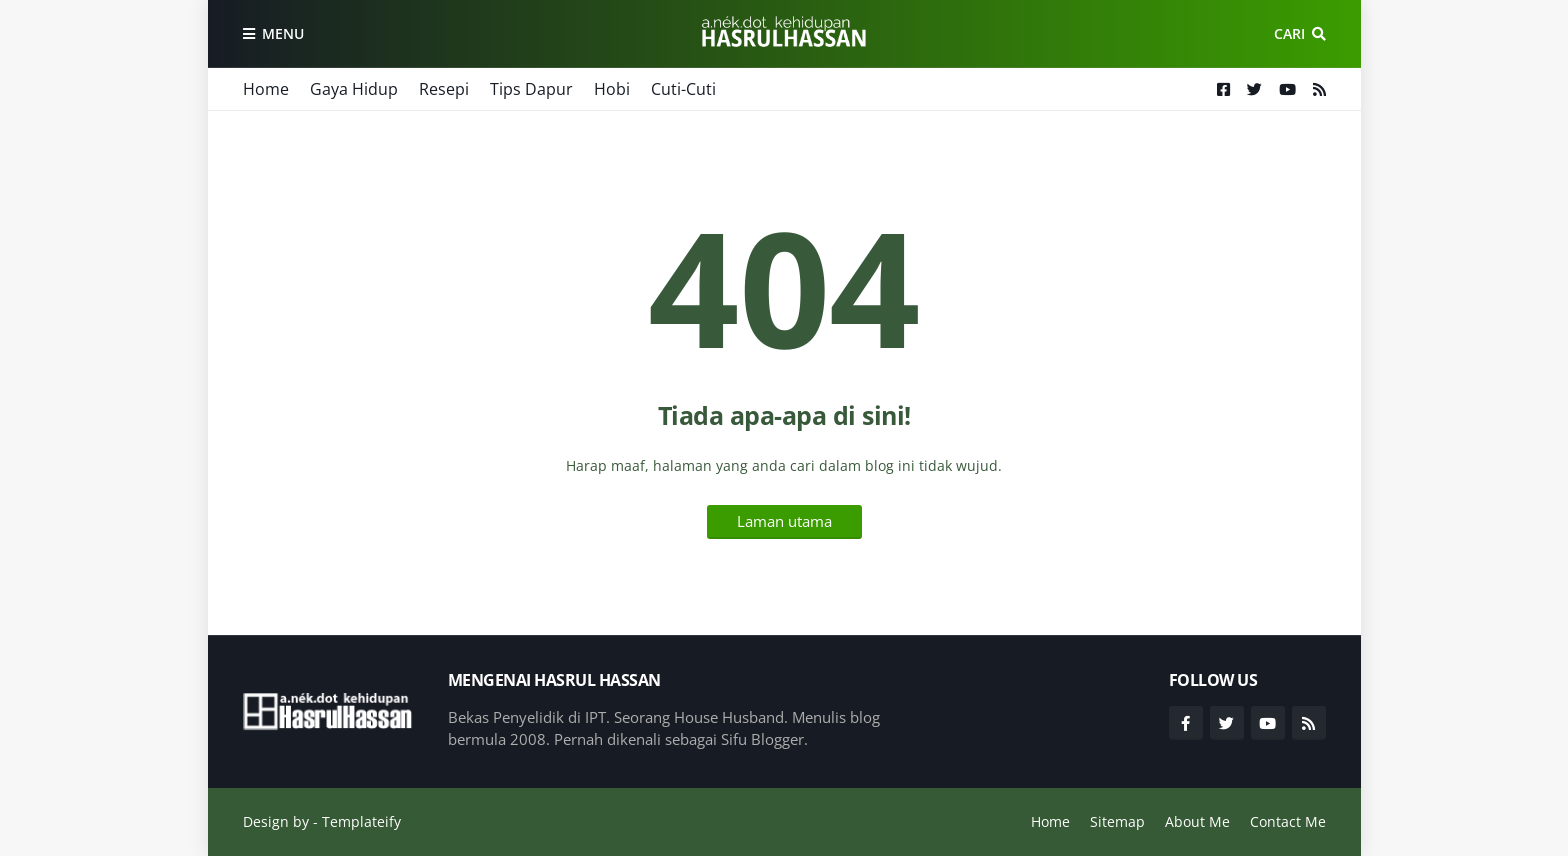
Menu (283, 33)
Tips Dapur (531, 89)
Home (266, 89)
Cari (1289, 33)
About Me (1197, 821)
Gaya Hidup (354, 89)
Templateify (361, 821)
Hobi (612, 89)
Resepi (444, 89)
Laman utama (784, 521)
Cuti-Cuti (683, 89)
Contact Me (1288, 821)
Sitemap (1117, 821)
